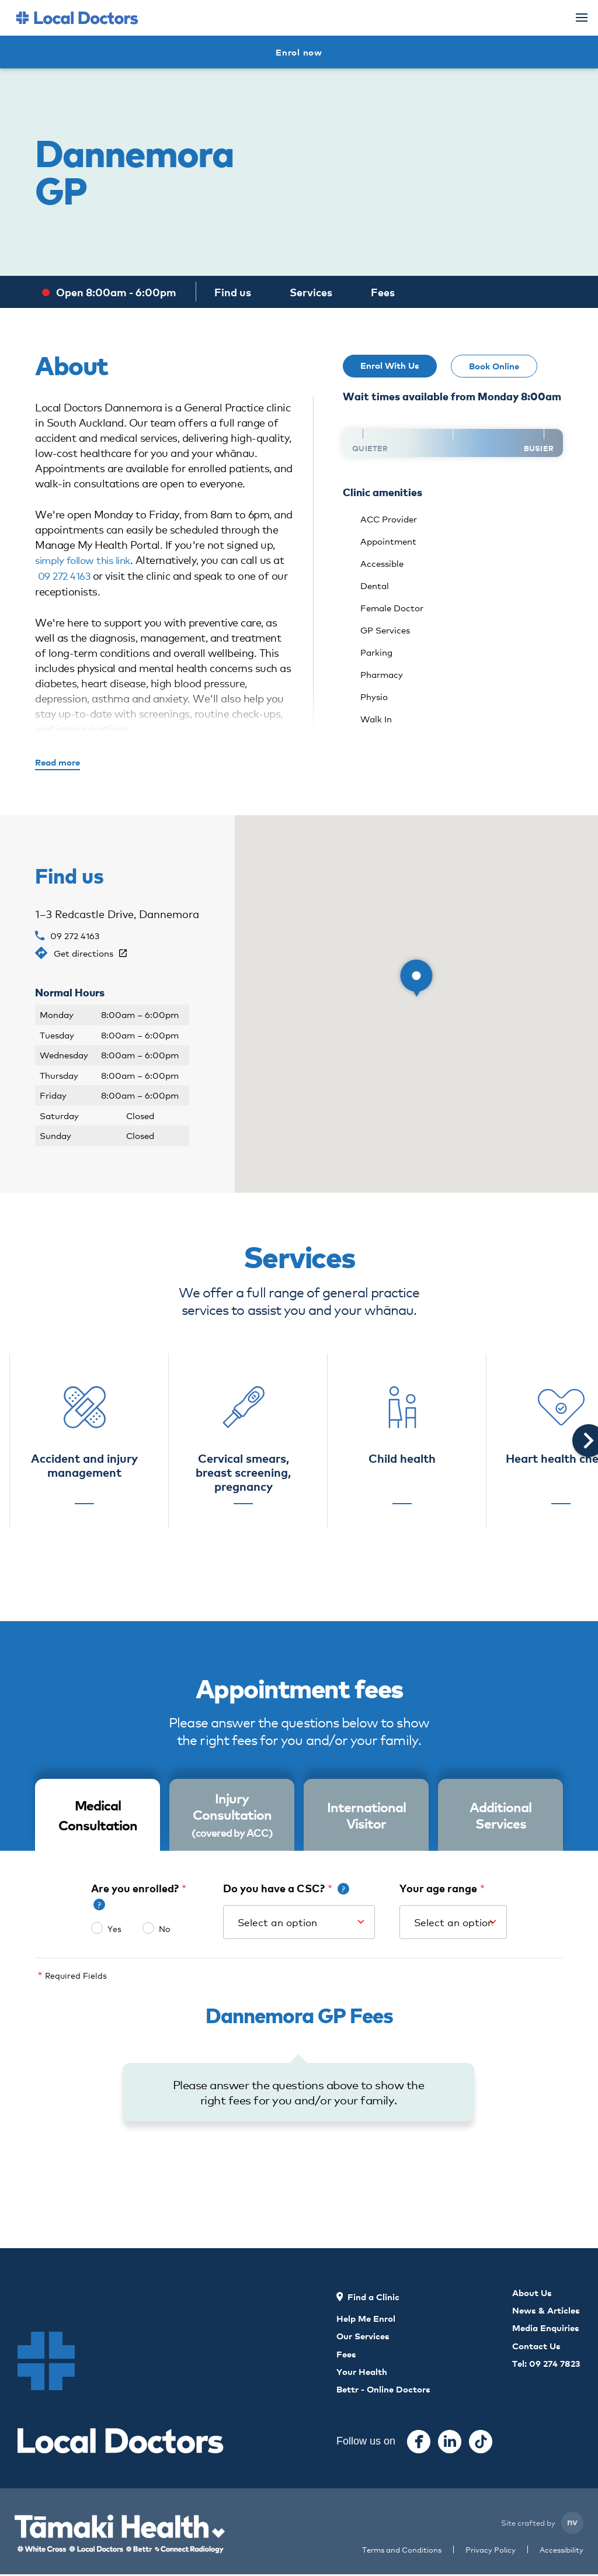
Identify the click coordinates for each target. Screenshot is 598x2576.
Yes (114, 1928)
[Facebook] (418, 2443)
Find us (232, 292)
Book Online (494, 365)
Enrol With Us (389, 365)
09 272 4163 (66, 574)
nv (572, 2523)
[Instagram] (449, 2443)
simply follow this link (87, 559)
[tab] (97, 1816)
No (164, 1928)
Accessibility (561, 2551)
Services (311, 292)
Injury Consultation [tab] (232, 1815)
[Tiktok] (480, 2443)
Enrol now (299, 52)
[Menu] (581, 17)
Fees (383, 292)
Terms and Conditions (401, 2551)
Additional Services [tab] (500, 1815)
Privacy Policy (490, 2551)
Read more (57, 762)
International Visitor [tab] (366, 1815)
